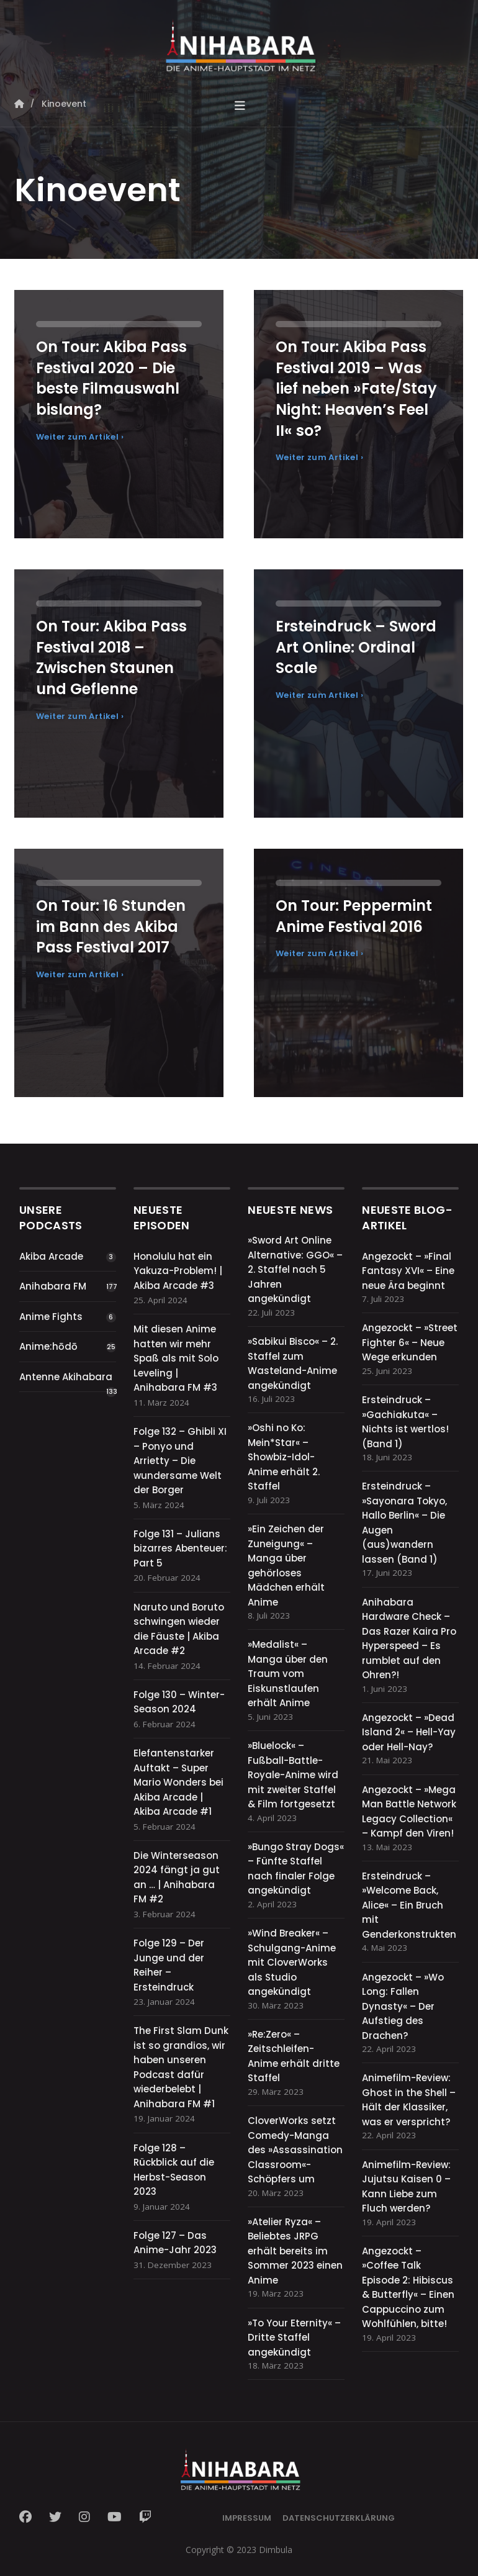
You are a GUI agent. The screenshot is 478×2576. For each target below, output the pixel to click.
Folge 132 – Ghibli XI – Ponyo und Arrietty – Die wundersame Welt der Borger (180, 1460)
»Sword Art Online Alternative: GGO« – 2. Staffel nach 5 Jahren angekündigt (295, 1269)
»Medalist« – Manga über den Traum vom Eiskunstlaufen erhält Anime (288, 1673)
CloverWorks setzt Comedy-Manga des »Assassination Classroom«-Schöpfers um (295, 2149)
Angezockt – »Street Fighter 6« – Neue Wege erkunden (410, 1342)
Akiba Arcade (51, 1256)
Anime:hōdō (48, 1346)
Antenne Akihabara (65, 1376)
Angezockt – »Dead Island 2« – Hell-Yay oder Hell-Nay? (409, 1732)
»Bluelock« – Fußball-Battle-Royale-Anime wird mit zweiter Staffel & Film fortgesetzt (293, 1774)
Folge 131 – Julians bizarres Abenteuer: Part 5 (180, 1548)
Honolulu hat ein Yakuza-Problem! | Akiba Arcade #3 (177, 1271)
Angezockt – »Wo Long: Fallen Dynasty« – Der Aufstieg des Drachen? (403, 2006)
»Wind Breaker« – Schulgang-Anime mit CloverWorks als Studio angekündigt (292, 1962)
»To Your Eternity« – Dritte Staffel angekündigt (294, 2337)
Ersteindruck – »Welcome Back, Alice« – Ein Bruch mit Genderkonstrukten (409, 1905)
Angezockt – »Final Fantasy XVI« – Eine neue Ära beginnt (408, 1271)
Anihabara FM (52, 1286)
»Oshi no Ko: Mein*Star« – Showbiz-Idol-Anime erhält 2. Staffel (284, 1457)
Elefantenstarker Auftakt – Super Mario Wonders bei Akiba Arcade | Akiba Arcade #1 (178, 1782)
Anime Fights (51, 1316)
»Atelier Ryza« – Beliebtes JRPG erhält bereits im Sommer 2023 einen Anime (295, 2251)
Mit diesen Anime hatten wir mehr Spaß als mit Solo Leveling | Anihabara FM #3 (176, 1358)
